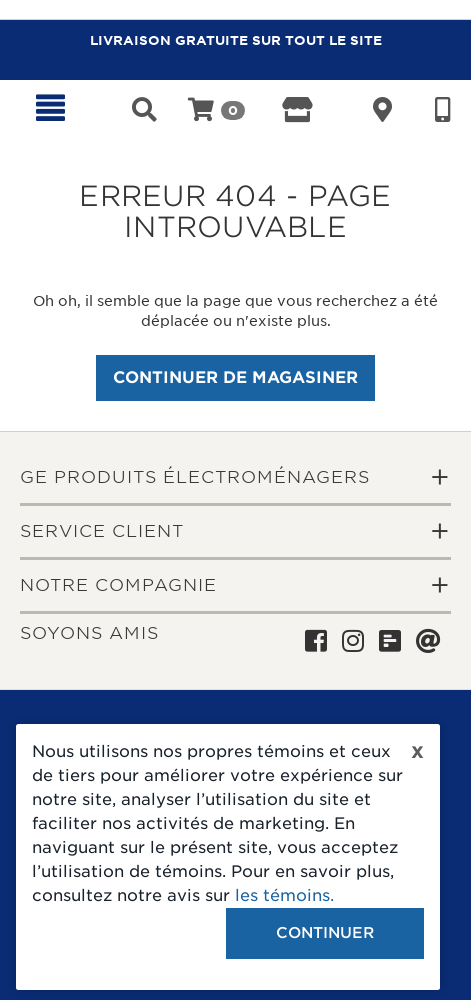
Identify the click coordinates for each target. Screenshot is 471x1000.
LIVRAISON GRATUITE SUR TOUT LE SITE (236, 40)
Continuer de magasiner (235, 377)
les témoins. (284, 895)
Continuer (325, 933)
